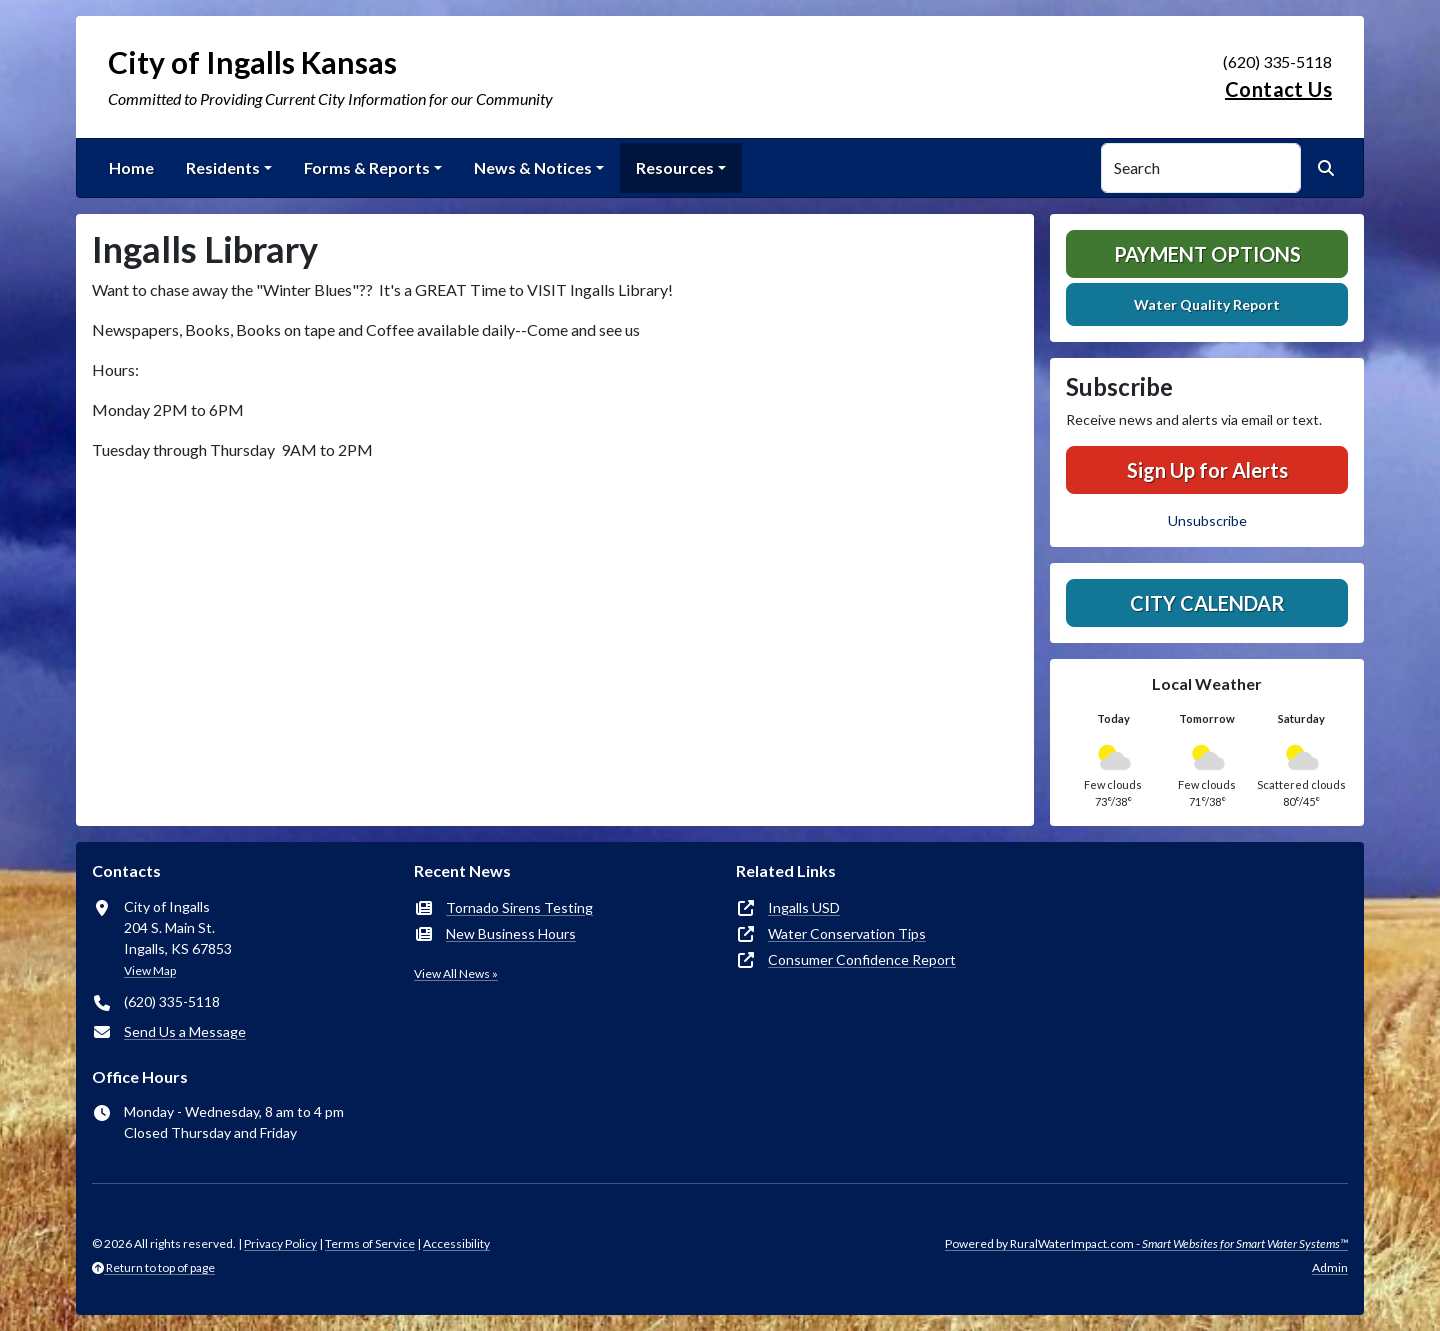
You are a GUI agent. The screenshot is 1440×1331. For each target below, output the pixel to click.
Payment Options (1207, 254)
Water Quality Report (1207, 304)
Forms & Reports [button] (367, 167)
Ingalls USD (804, 907)
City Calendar (1207, 603)
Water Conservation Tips (847, 933)
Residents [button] (223, 167)
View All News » (456, 973)
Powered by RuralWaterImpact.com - (1146, 1243)
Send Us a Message (185, 1031)
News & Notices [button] (533, 167)
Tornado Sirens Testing (519, 907)
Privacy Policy (280, 1243)
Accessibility (456, 1243)
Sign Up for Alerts (1207, 470)
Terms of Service (370, 1243)
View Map (150, 970)
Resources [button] (675, 167)
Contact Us (1278, 89)
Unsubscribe (1207, 520)
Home (131, 167)
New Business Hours (511, 933)
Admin (1330, 1267)
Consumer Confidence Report (862, 959)
